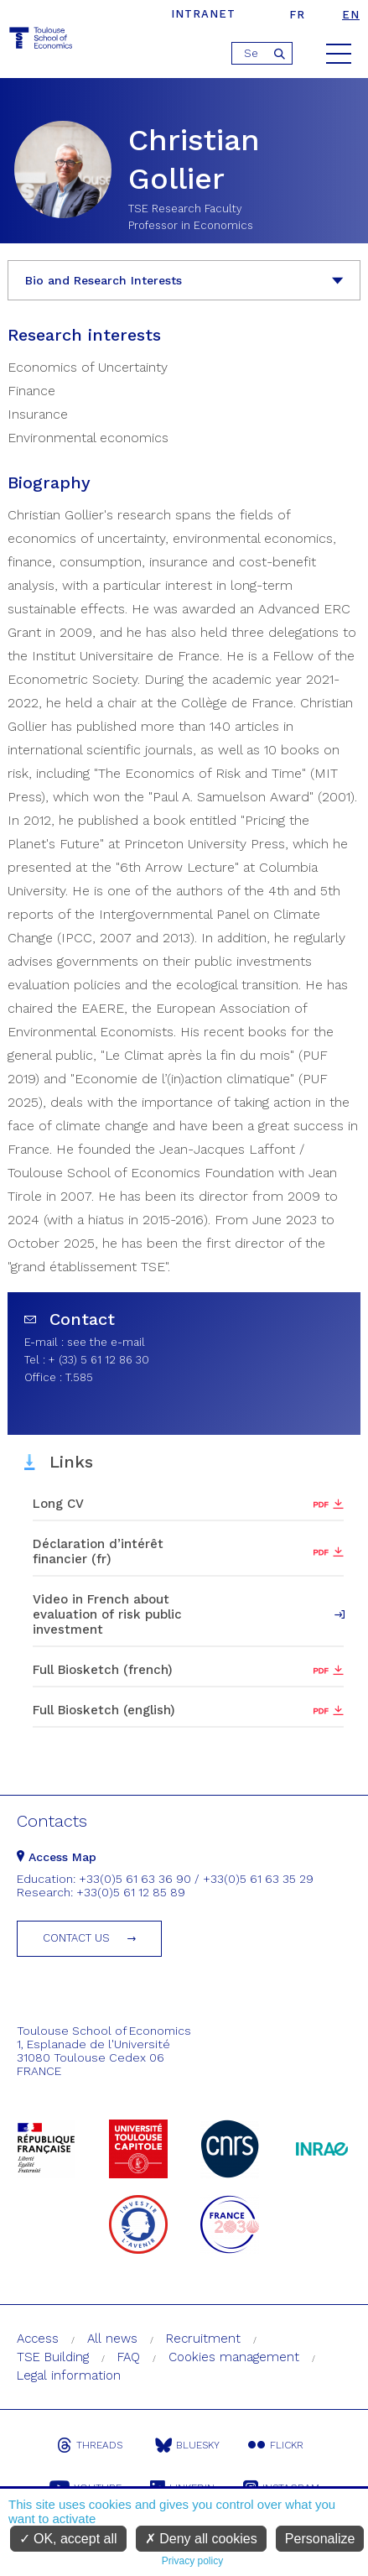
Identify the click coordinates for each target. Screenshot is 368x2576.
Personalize (320, 2539)
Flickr (275, 2445)
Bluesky (187, 2445)
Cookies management (233, 2357)
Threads (89, 2445)
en (351, 14)
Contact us (76, 1938)
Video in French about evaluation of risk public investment (107, 1614)
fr (297, 14)
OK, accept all (68, 2539)
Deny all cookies (201, 2539)
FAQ (128, 2357)
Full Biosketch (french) (103, 1669)
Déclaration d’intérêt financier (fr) (98, 1551)
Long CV (58, 1503)
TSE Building (53, 2357)
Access (38, 2338)
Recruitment (203, 2338)
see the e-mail (106, 1342)
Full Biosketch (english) (104, 1710)
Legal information (69, 2375)
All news (112, 2338)
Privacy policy (192, 2561)
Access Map (56, 1857)
